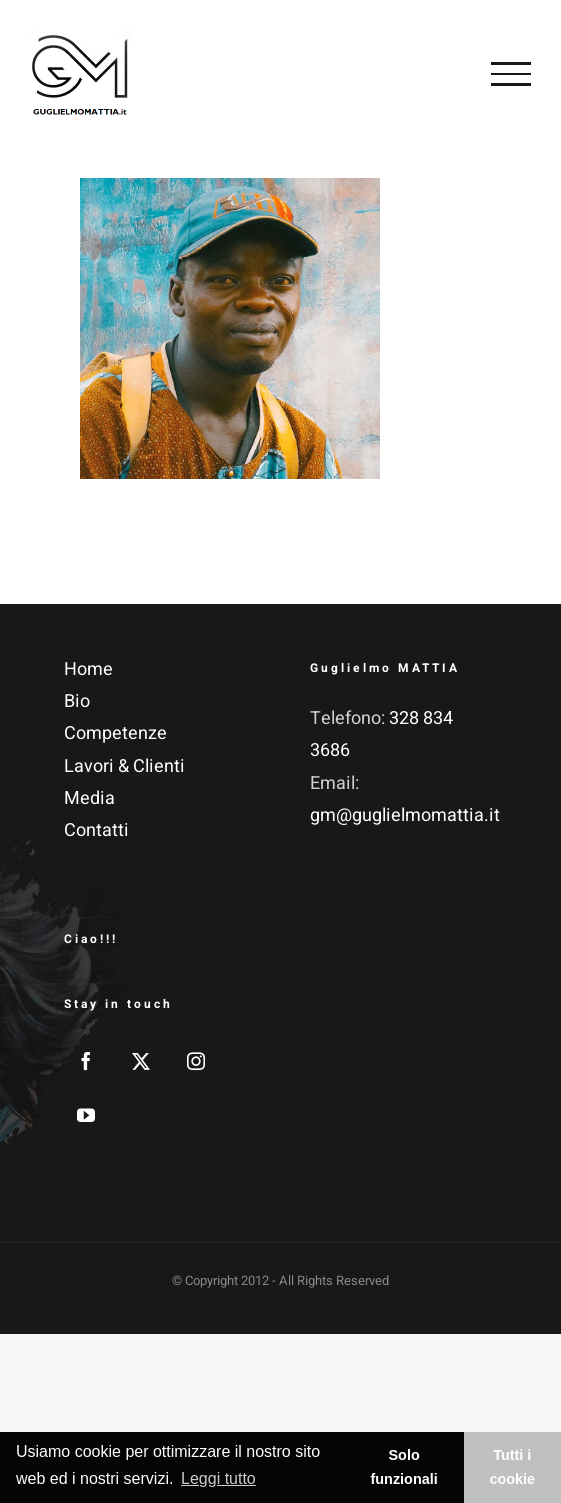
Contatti (96, 830)
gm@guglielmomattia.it (405, 815)
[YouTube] (86, 1115)
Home (88, 669)
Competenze (115, 733)
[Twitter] (141, 1061)
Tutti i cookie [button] (513, 1467)
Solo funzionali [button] (404, 1467)
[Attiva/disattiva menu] (511, 74)
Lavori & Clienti (124, 766)
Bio (77, 701)
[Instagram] (196, 1061)
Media (89, 798)
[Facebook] (86, 1061)
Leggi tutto (218, 1478)
